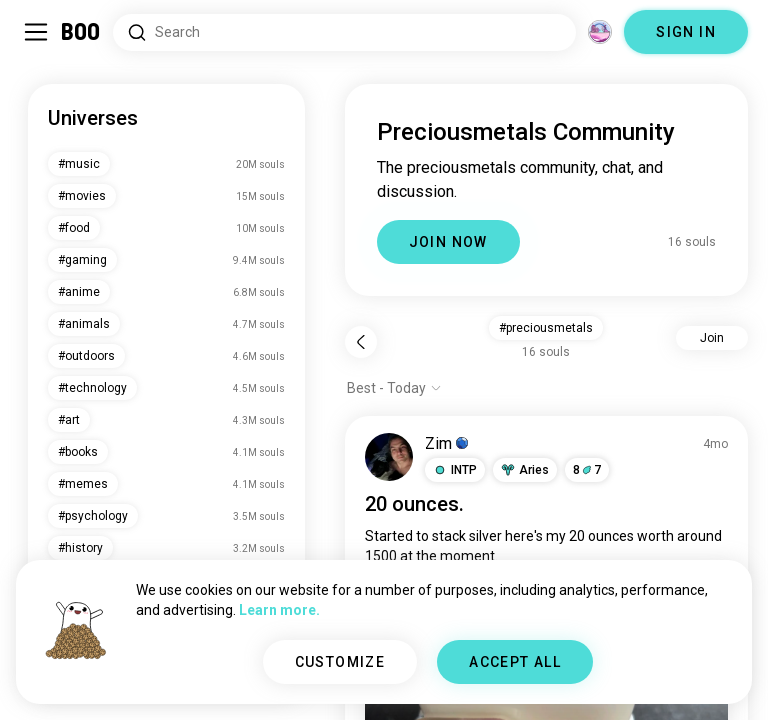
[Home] (81, 32)
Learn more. (279, 610)
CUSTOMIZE (340, 662)
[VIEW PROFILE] (389, 457)
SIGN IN (686, 32)
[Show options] (394, 388)
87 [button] (587, 470)
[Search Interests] (344, 32)
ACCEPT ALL (515, 662)
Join (712, 338)
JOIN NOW (448, 242)
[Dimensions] (600, 32)
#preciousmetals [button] (546, 328)
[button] (455, 470)
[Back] (361, 342)
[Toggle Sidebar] (36, 32)
